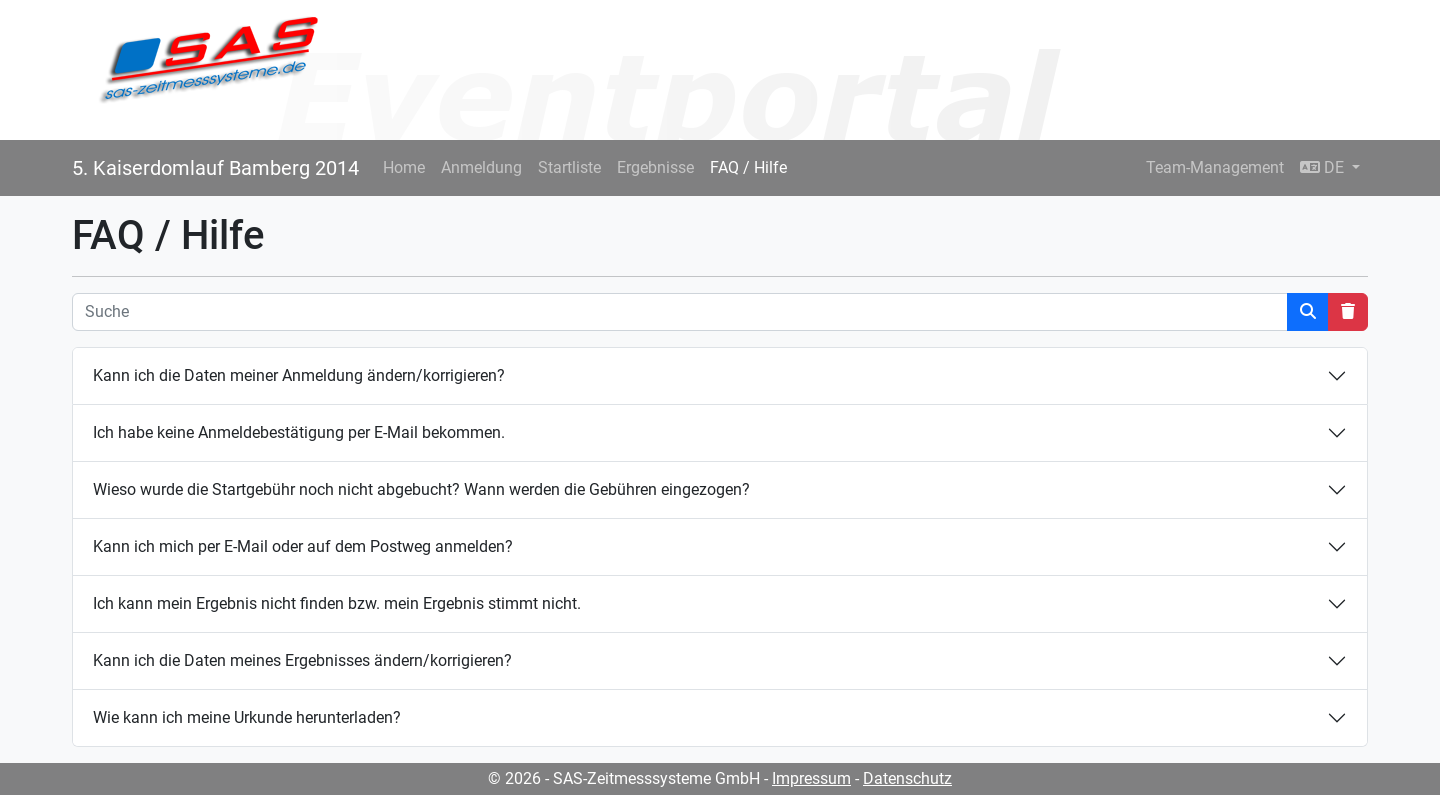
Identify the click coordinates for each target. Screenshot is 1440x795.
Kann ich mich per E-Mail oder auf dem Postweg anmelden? (303, 546)
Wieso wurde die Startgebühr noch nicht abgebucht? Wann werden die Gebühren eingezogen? (421, 489)
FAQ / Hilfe (748, 167)
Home (404, 167)
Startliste (569, 167)
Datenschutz (907, 778)
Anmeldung (481, 167)
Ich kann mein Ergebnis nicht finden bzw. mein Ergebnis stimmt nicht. (337, 603)
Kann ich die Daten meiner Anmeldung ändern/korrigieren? (299, 375)
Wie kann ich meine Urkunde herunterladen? (247, 717)
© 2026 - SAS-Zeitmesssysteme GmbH (624, 778)
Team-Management (1215, 167)
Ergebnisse (655, 167)
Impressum (811, 778)
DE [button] (1324, 167)
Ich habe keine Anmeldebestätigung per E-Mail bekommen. (299, 432)
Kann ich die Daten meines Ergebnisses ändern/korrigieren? (302, 660)
